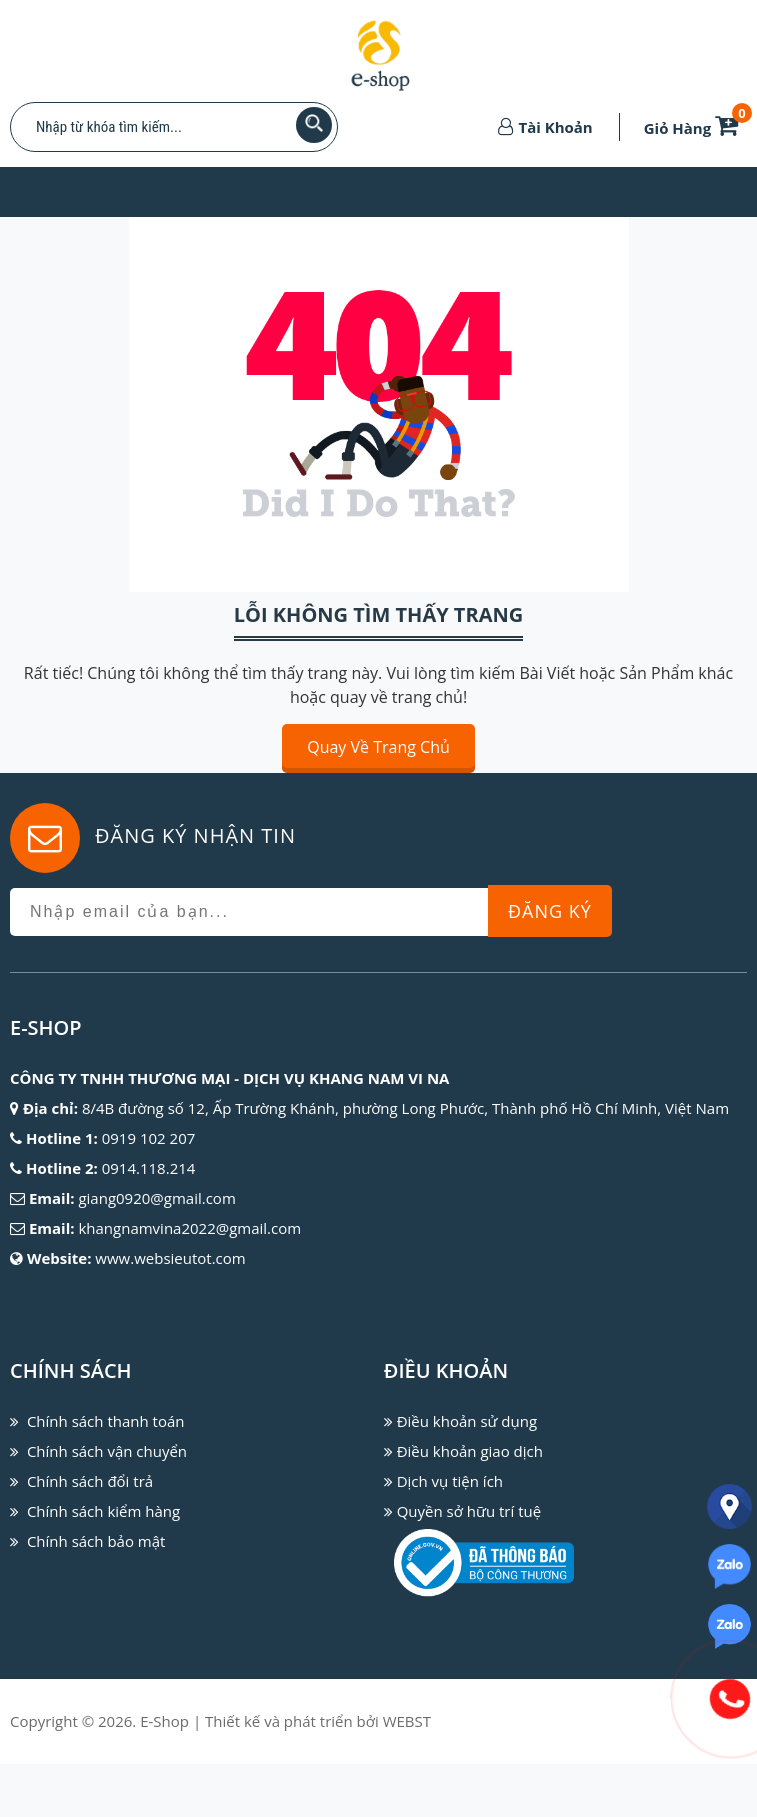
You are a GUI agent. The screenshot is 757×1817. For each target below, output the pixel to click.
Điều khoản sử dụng (467, 1421)
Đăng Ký (550, 911)
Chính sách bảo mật (96, 1541)
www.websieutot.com (170, 1258)
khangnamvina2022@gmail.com (189, 1228)
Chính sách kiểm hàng (103, 1511)
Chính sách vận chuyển (107, 1451)
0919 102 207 (149, 1138)
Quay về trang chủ (378, 747)
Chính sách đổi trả (90, 1481)
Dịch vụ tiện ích (450, 1481)
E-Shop (164, 1721)
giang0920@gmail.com (156, 1198)
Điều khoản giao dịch (470, 1451)
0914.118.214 (149, 1168)
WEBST (407, 1721)
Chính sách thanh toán (106, 1421)
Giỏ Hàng (695, 128)
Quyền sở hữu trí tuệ (469, 1511)
